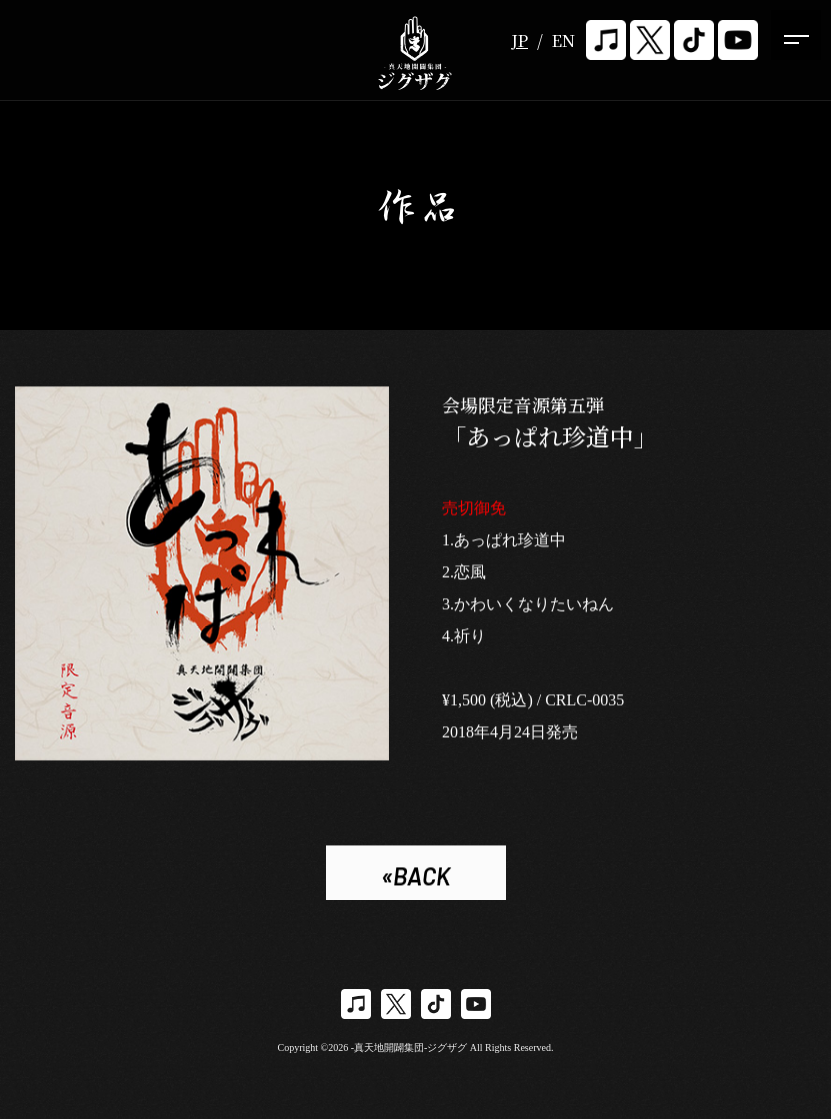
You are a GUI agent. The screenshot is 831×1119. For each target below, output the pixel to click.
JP (519, 40)
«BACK (415, 877)
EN (563, 40)
